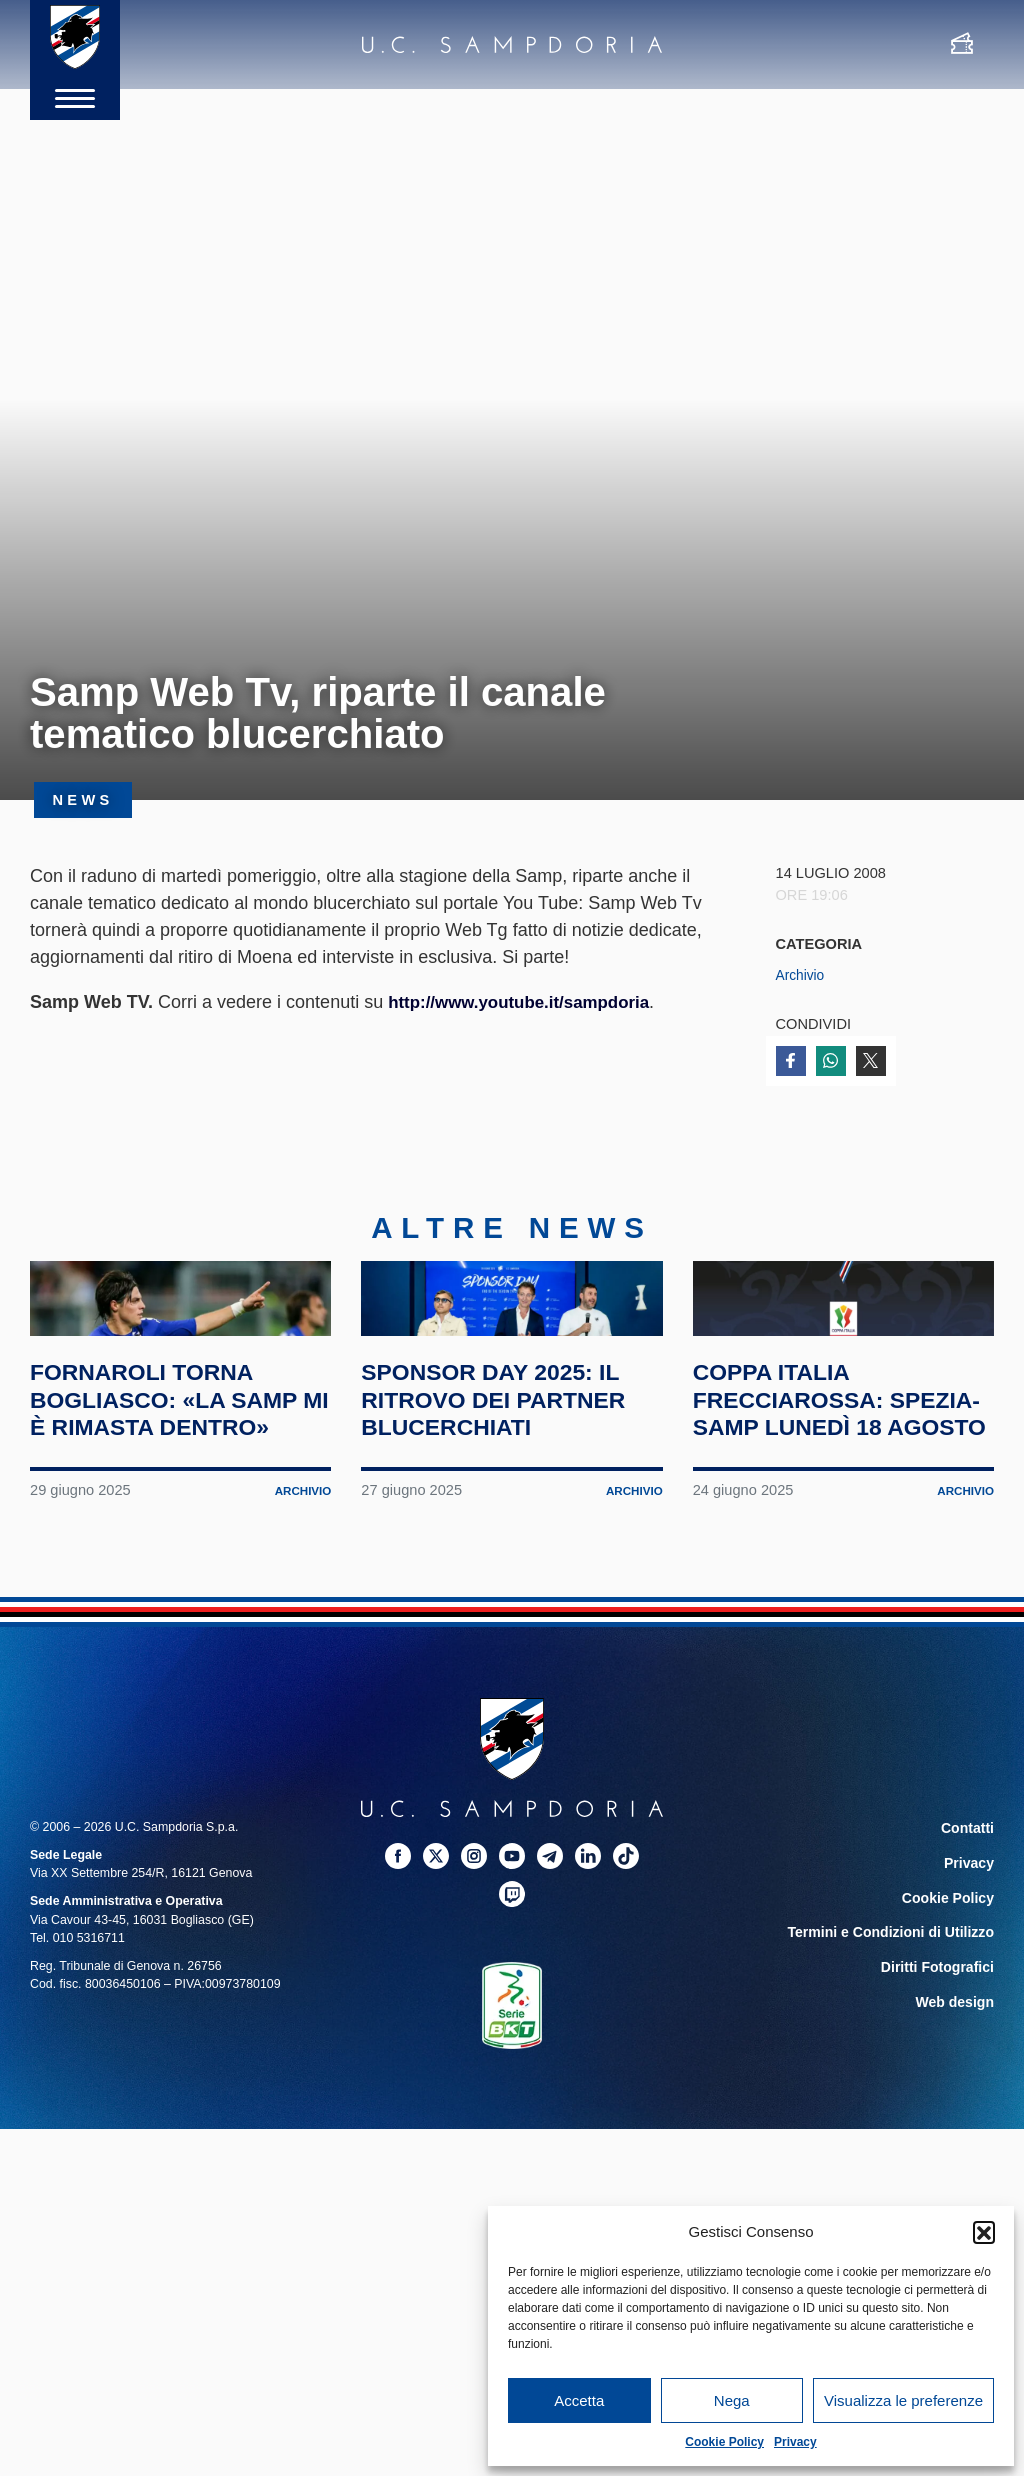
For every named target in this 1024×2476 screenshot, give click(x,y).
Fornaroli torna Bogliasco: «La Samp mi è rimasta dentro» (159, 1506)
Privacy (795, 2442)
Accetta (579, 2400)
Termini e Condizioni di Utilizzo (903, 2045)
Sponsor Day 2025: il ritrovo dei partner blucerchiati (511, 1492)
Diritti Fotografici (944, 2077)
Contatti (970, 1949)
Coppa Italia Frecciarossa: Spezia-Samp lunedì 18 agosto (833, 1506)
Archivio (802, 975)
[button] (984, 2232)
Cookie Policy (724, 2442)
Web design (959, 2109)
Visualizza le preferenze (903, 2400)
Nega (732, 2400)
